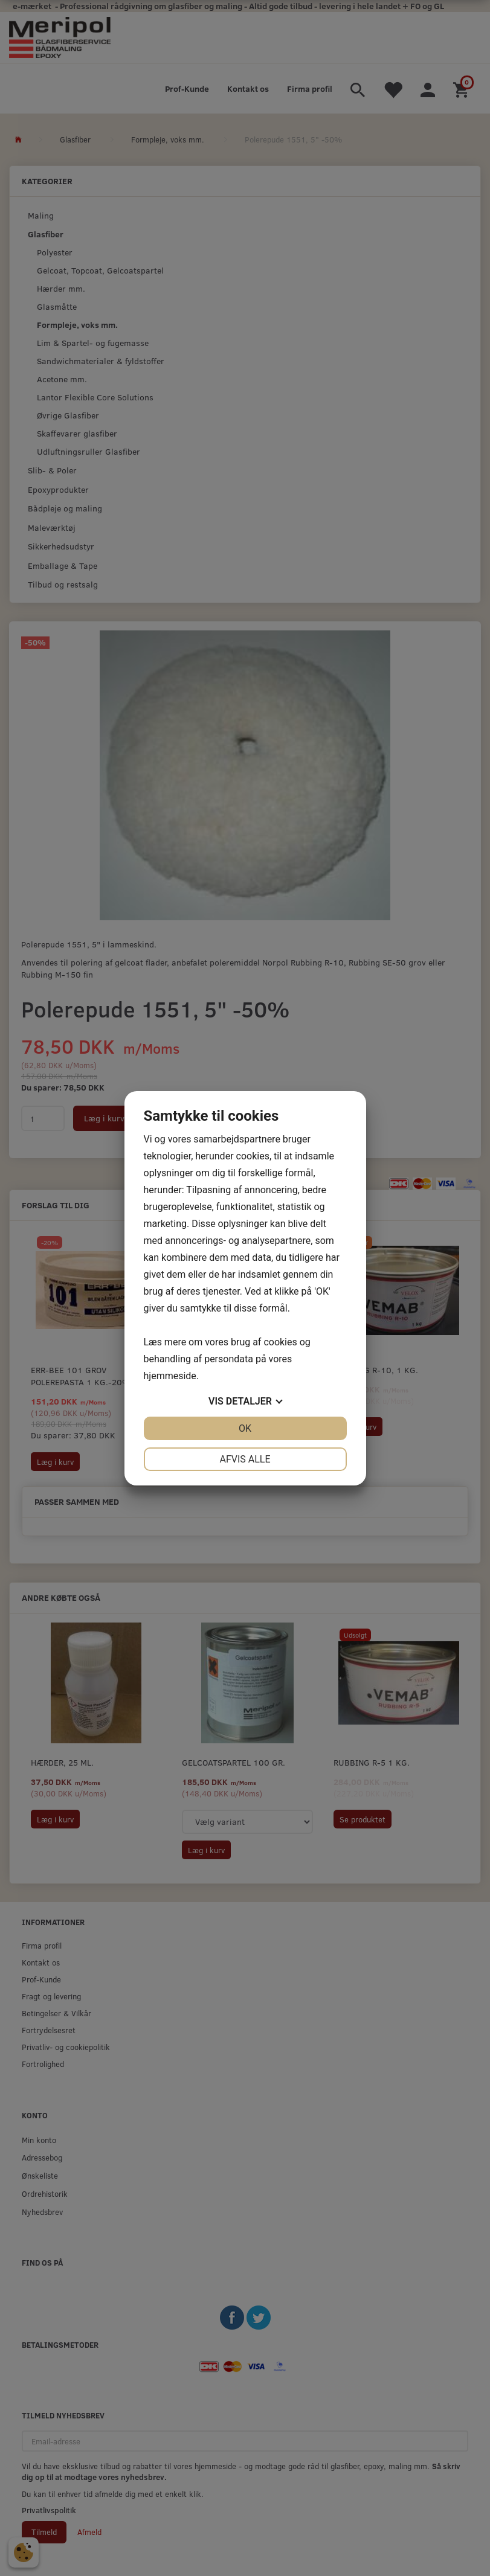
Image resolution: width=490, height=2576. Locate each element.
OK (245, 1428)
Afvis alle (244, 1459)
